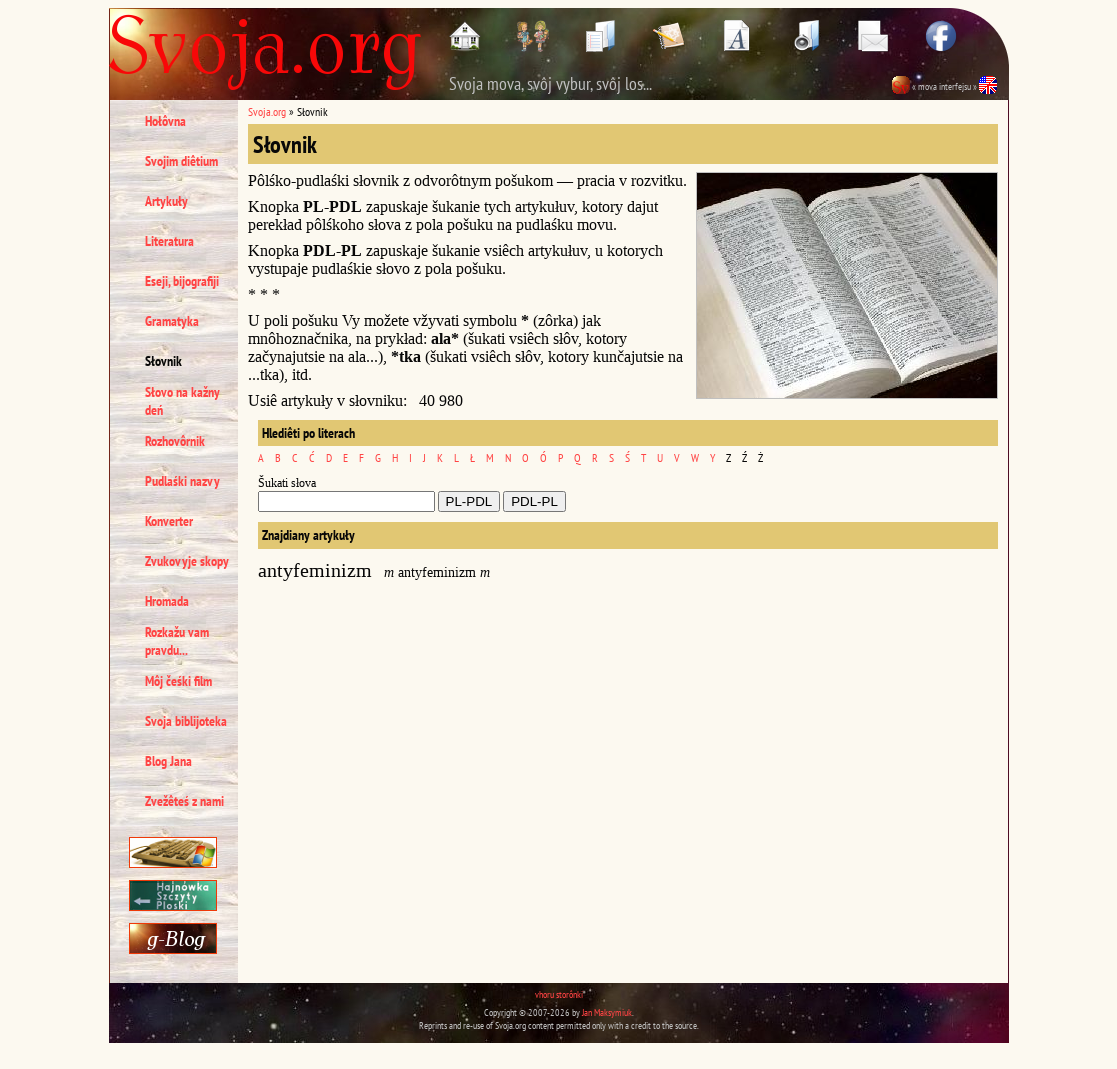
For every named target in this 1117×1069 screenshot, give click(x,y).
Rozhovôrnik (175, 441)
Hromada (167, 601)
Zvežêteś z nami (184, 801)
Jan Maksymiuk (607, 1012)
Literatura (169, 241)
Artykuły (166, 201)
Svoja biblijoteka (186, 721)
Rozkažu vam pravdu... (177, 641)
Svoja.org (267, 111)
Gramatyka (172, 321)
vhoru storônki (559, 994)
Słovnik (163, 361)
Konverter (169, 521)
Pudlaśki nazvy (182, 481)
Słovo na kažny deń (182, 401)
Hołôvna (165, 121)
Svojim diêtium (181, 161)
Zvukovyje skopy (187, 561)
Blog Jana (168, 761)
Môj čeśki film (178, 681)
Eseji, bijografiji (182, 281)
